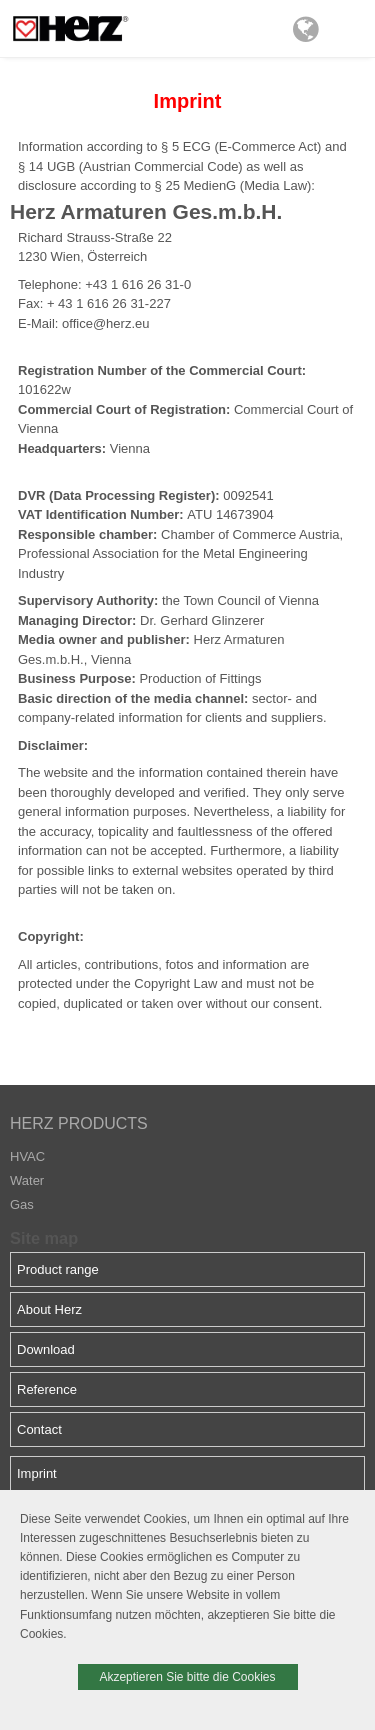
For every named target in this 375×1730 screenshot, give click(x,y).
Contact (39, 1429)
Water (27, 1180)
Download (46, 1349)
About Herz (49, 1309)
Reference (47, 1389)
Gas (22, 1204)
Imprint (37, 1473)
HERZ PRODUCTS (79, 1123)
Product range (58, 1269)
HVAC (27, 1156)
